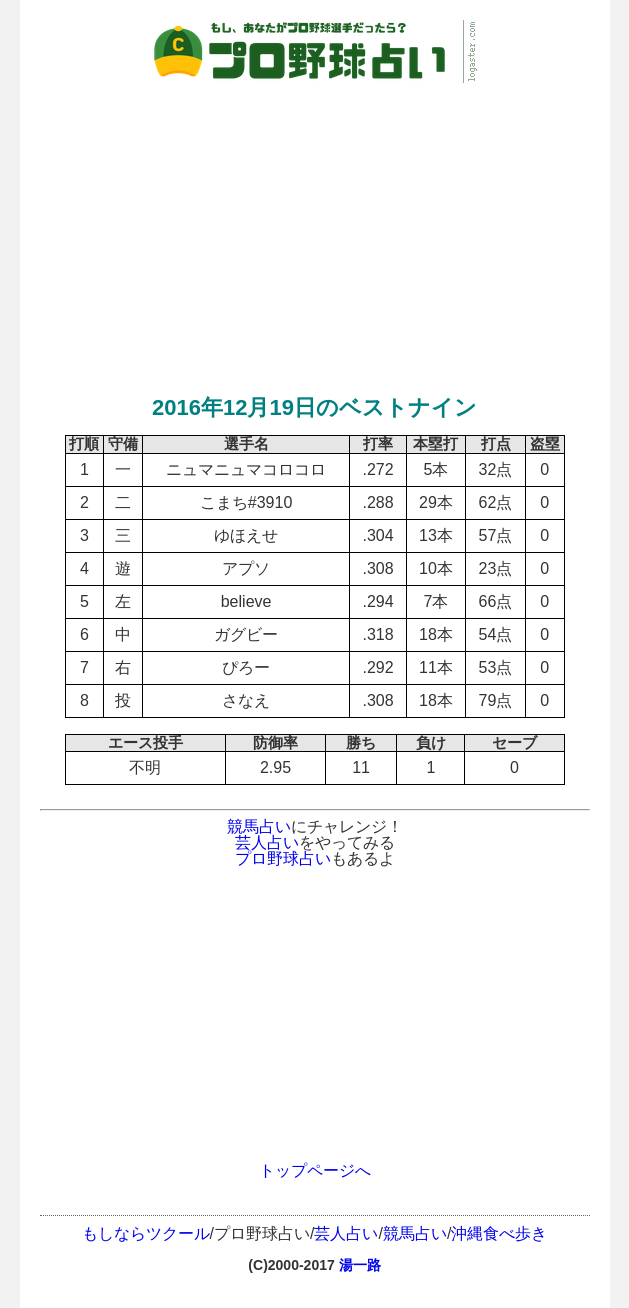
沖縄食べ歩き (499, 1233)
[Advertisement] (315, 227)
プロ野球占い (283, 858)
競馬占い (259, 826)
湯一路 (360, 1265)
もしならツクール (146, 1233)
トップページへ (315, 1170)
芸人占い (267, 842)
